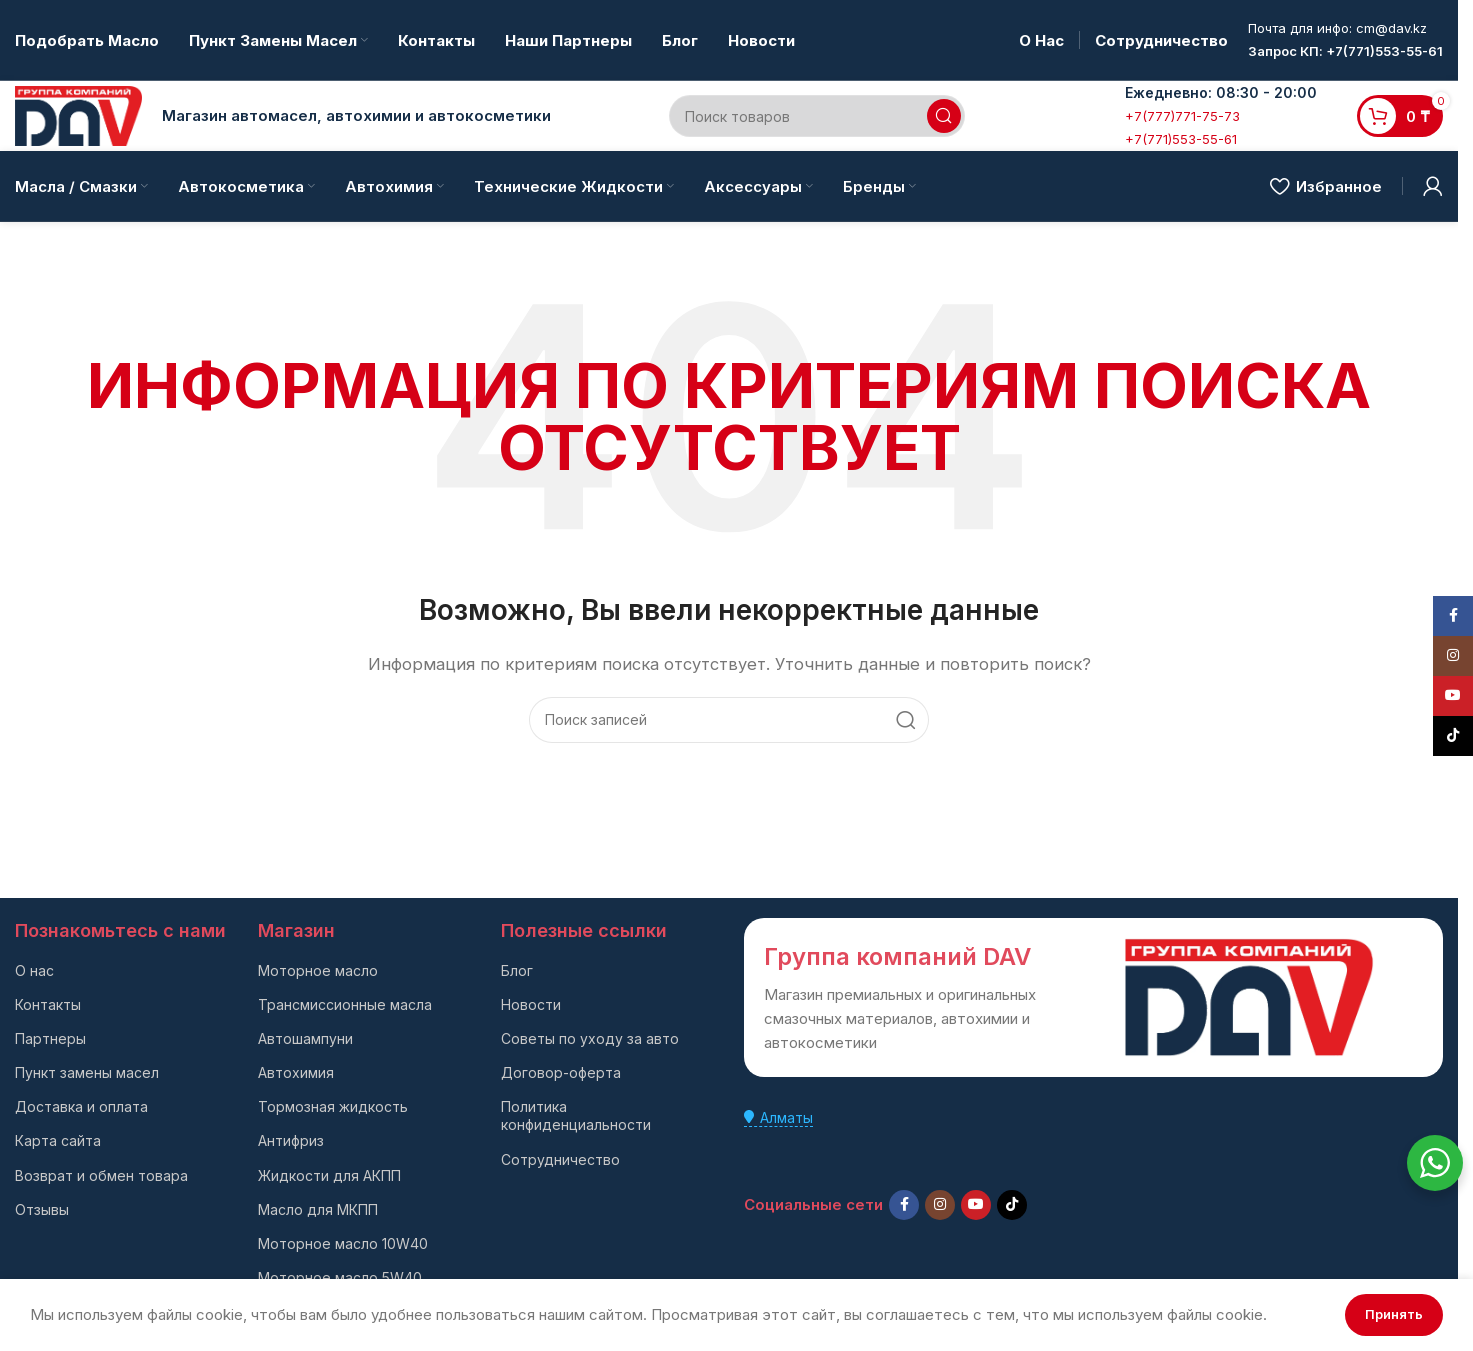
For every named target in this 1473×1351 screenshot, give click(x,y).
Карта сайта (58, 1140)
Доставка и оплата (81, 1106)
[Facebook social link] (904, 1205)
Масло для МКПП (318, 1209)
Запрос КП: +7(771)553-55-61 (1345, 51)
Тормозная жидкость (333, 1106)
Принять (1394, 1314)
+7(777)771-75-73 (1182, 116)
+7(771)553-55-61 (1181, 139)
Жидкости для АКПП (329, 1175)
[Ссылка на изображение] (1249, 996)
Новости (531, 1004)
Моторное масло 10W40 (343, 1243)
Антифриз (291, 1140)
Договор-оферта (561, 1072)
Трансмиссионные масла (345, 1004)
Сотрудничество (560, 1159)
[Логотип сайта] (78, 114)
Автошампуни (305, 1038)
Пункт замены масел (87, 1072)
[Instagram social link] (940, 1205)
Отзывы (42, 1209)
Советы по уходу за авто (590, 1038)
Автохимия (296, 1072)
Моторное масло (318, 970)
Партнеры (50, 1038)
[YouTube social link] (976, 1205)
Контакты (48, 1004)
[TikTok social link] (1012, 1205)
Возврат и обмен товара (101, 1175)
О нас (34, 970)
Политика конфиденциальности (576, 1115)
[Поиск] (816, 116)
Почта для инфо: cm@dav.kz (1337, 28)
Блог (517, 970)
